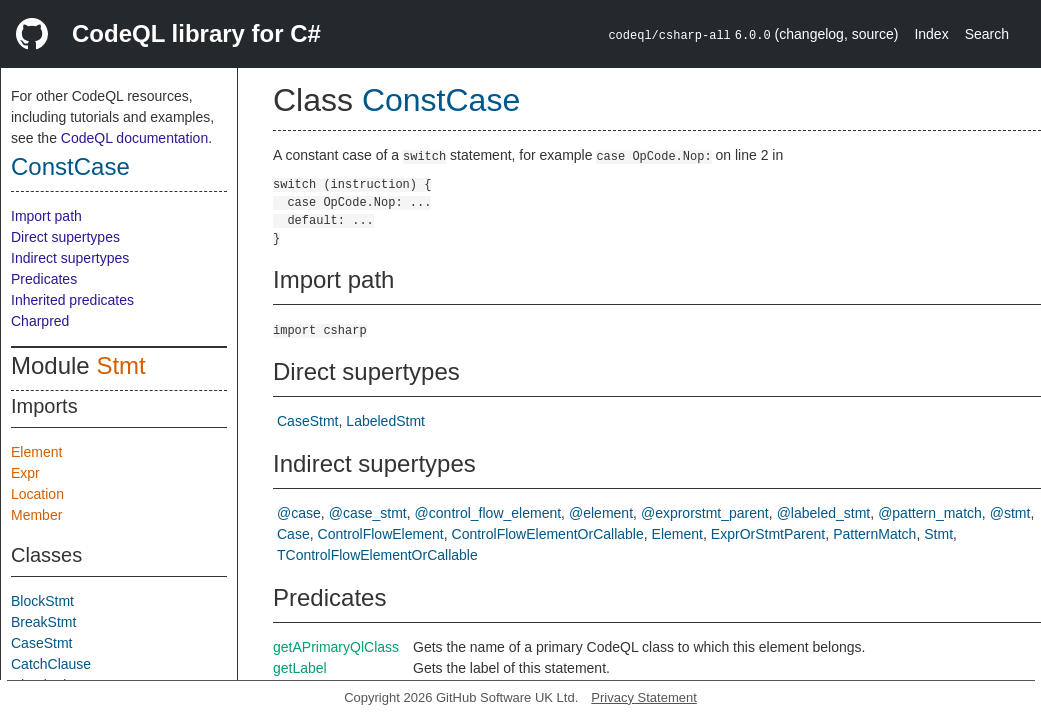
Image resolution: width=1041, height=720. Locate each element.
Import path (46, 216)
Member (36, 515)
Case (293, 534)
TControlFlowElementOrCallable (377, 555)
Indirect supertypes (70, 258)
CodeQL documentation (134, 138)
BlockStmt (42, 601)
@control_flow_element (488, 513)
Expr (25, 473)
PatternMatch (874, 534)
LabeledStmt (385, 421)
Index (931, 34)
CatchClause (51, 664)
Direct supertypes (65, 237)
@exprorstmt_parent (705, 513)
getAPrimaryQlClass (336, 647)
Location (37, 494)
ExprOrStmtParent (768, 534)
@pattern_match (930, 513)
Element (36, 452)
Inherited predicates (72, 300)
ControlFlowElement (381, 534)
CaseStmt (41, 643)
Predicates (44, 279)
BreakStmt (43, 622)
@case (299, 513)
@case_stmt (368, 513)
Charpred (40, 321)
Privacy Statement (644, 697)
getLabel (300, 668)
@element (601, 513)
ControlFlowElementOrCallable (548, 534)
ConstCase (70, 166)
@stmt (1010, 513)
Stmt (120, 365)
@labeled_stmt (824, 513)
